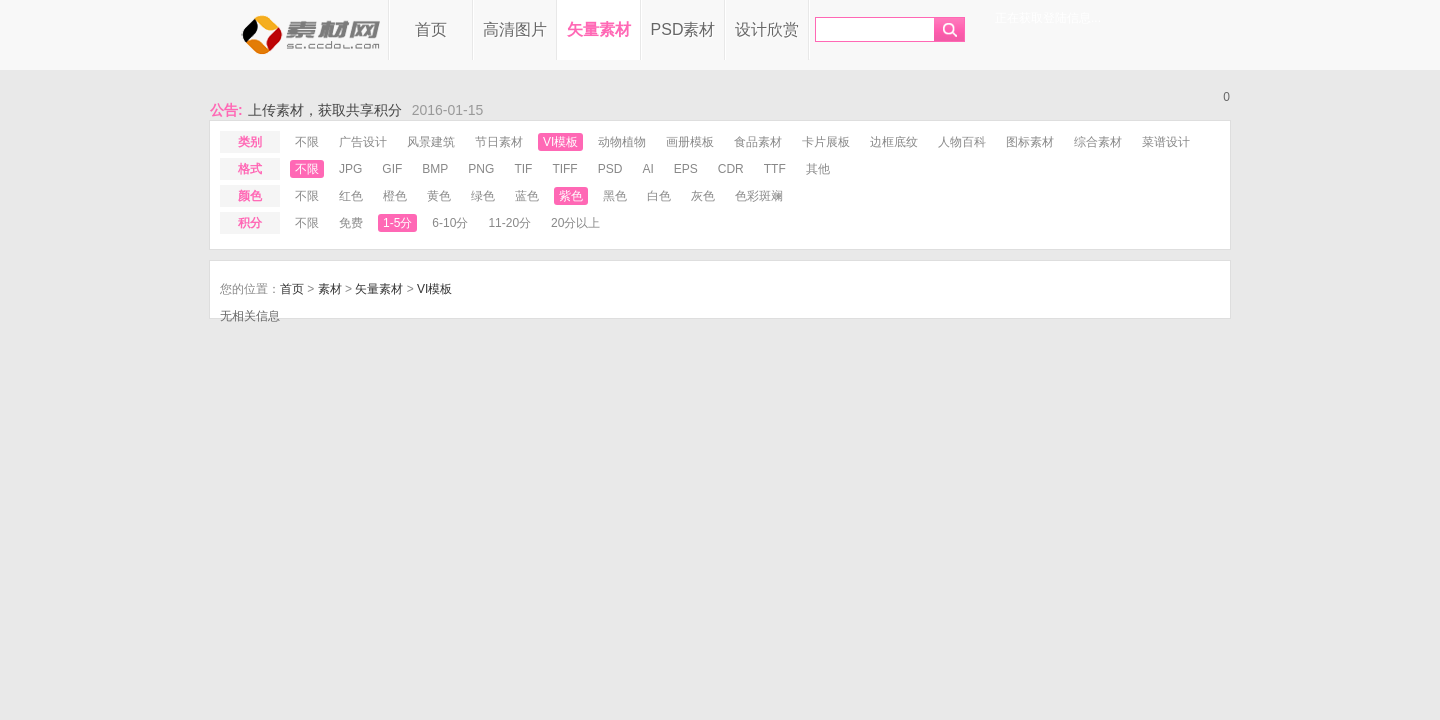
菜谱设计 (1166, 142)
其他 (818, 169)
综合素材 (1098, 142)
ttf (775, 169)
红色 (351, 196)
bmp (435, 169)
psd (610, 169)
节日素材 (499, 142)
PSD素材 (683, 29)
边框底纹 (894, 142)
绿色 (483, 196)
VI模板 (560, 142)
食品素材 (758, 142)
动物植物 (622, 142)
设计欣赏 (767, 29)
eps (686, 169)
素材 (330, 289)
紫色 (571, 196)
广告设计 (363, 142)
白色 (659, 196)
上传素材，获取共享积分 (325, 110)
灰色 (703, 196)
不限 (307, 142)
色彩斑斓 (759, 196)
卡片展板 (826, 142)
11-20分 (509, 223)
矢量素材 (599, 29)
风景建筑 (431, 142)
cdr (731, 169)
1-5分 (397, 223)
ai (647, 169)
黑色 (615, 196)
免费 (351, 223)
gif (392, 169)
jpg (350, 169)
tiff (564, 169)
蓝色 (527, 196)
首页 (431, 29)
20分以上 (575, 223)
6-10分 (450, 223)
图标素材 (1030, 142)
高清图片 (515, 29)
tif (523, 169)
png (481, 169)
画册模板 (690, 142)
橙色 (395, 196)
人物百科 (962, 142)
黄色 (439, 196)
